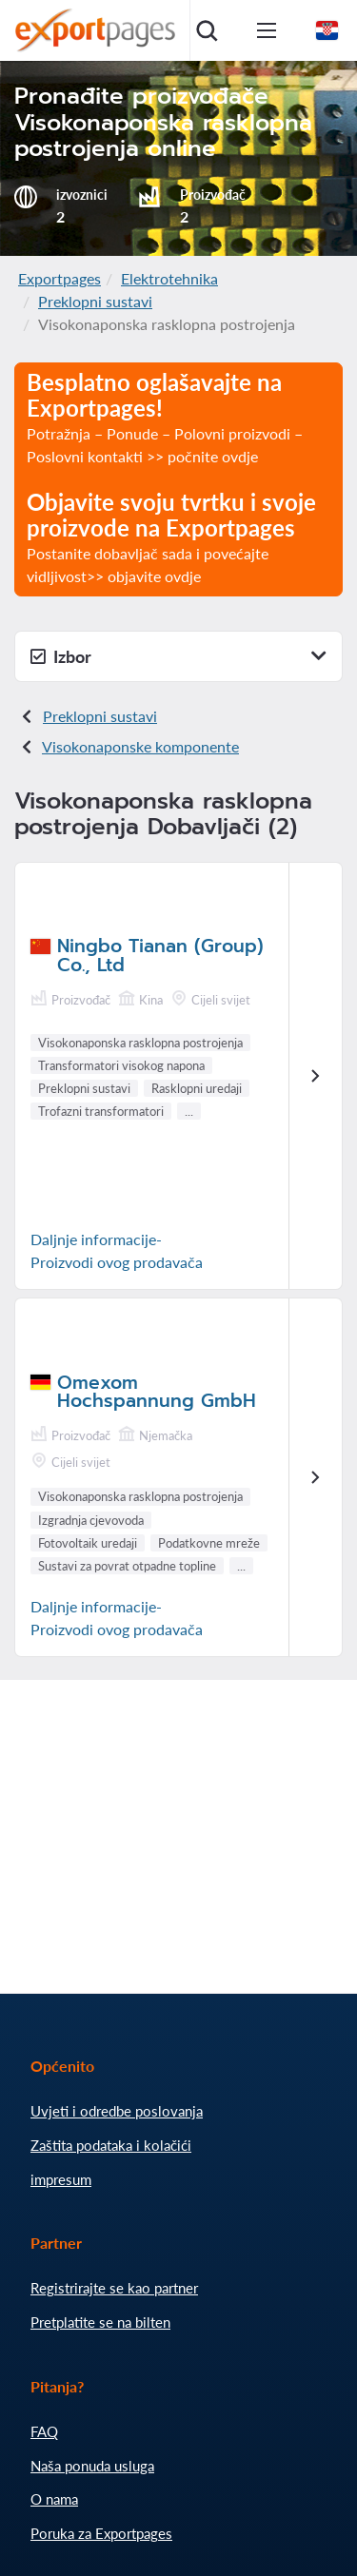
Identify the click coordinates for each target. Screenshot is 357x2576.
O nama (54, 2499)
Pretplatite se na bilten (100, 2322)
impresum (60, 2179)
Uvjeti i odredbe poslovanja (116, 2110)
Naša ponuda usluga (92, 2465)
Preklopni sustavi (95, 301)
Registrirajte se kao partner (114, 2287)
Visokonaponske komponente (140, 746)
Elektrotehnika (169, 278)
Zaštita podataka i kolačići (110, 2145)
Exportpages (59, 278)
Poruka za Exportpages (101, 2533)
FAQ (44, 2431)
